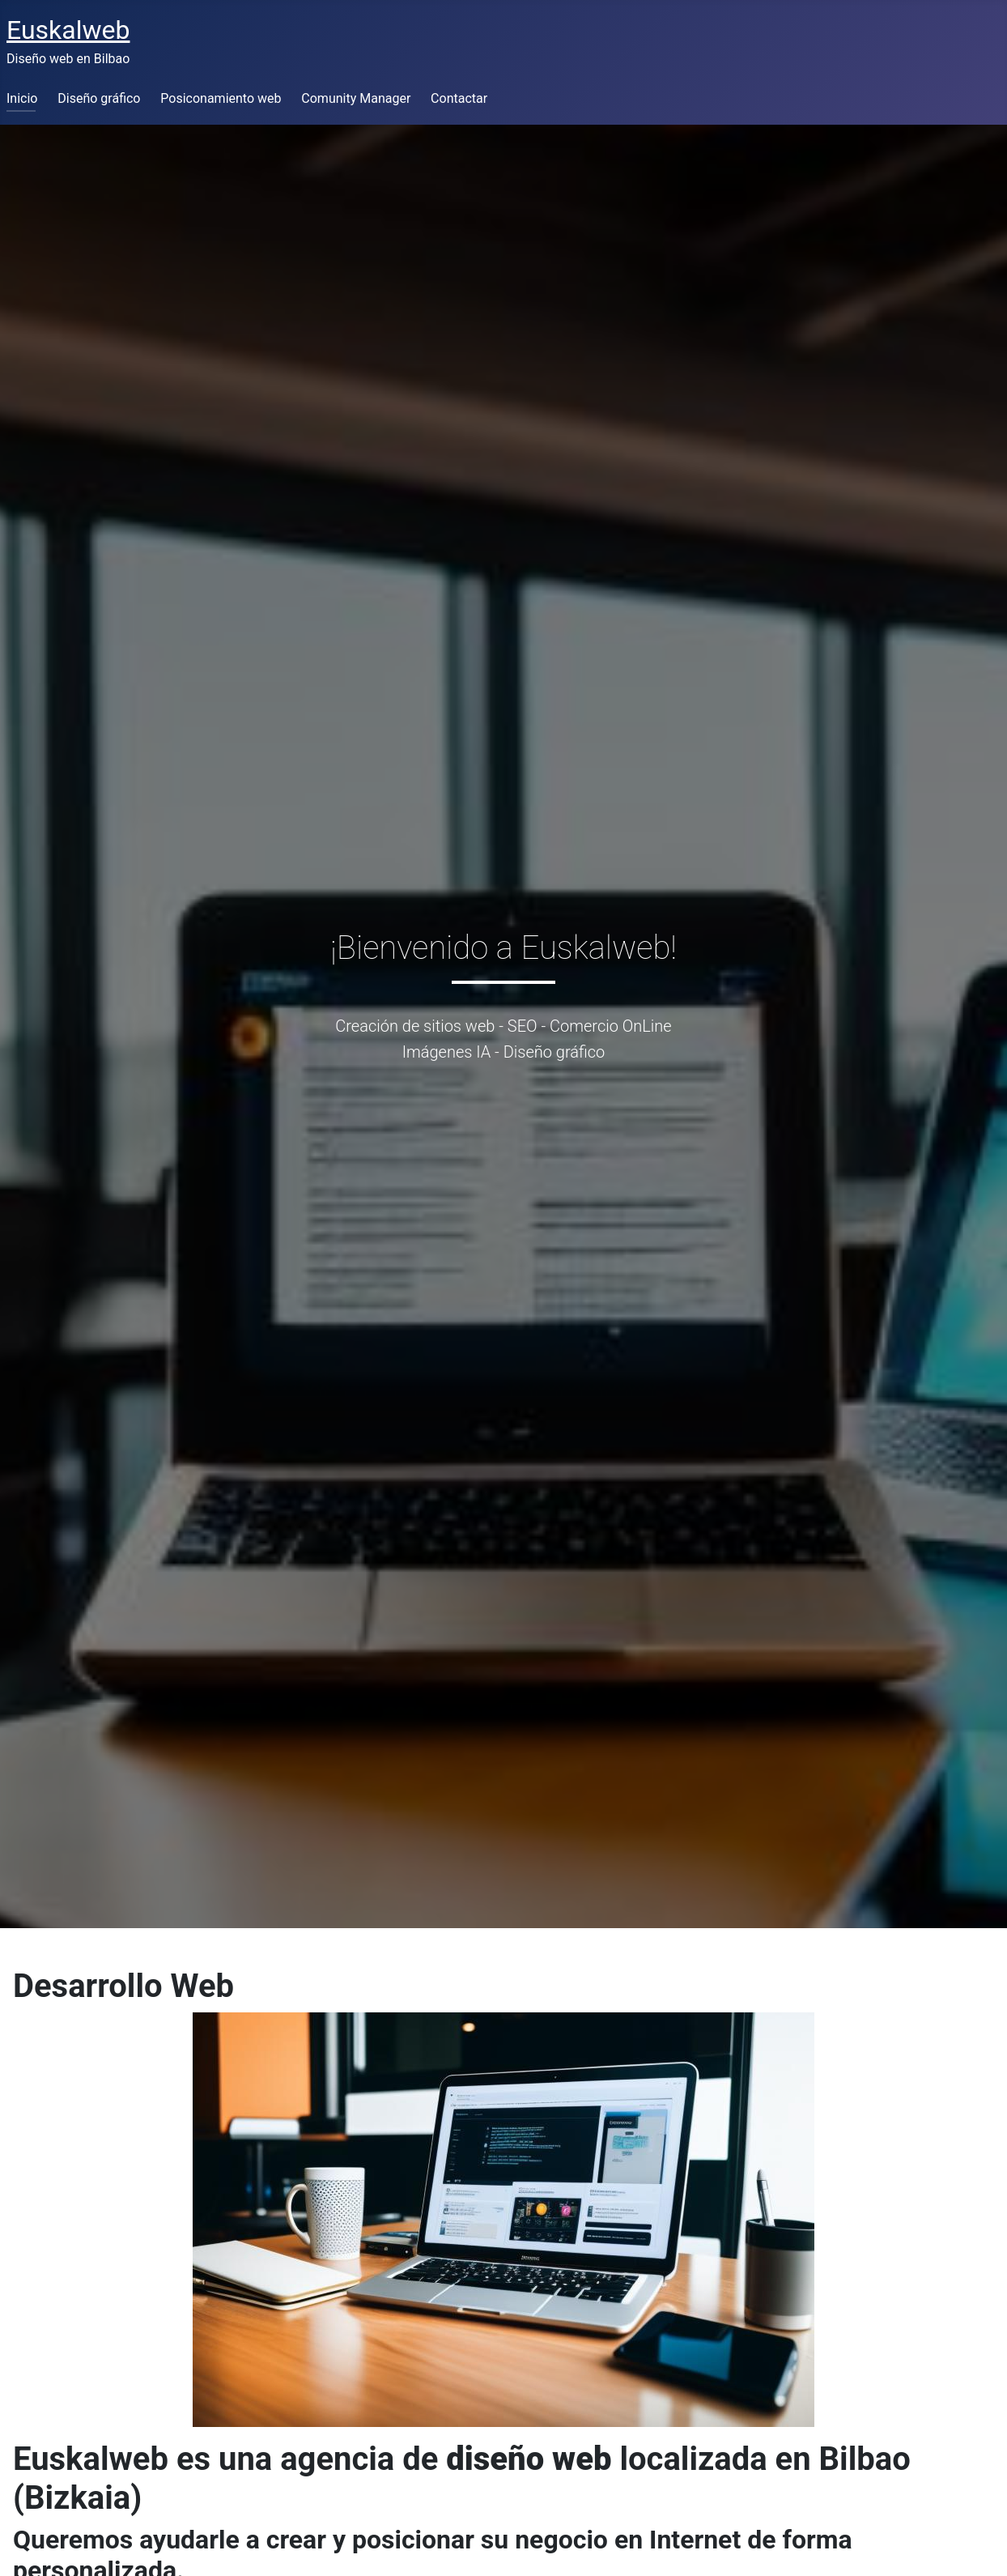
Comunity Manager (355, 98)
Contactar (459, 98)
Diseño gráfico (98, 98)
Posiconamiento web (220, 98)
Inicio (21, 98)
